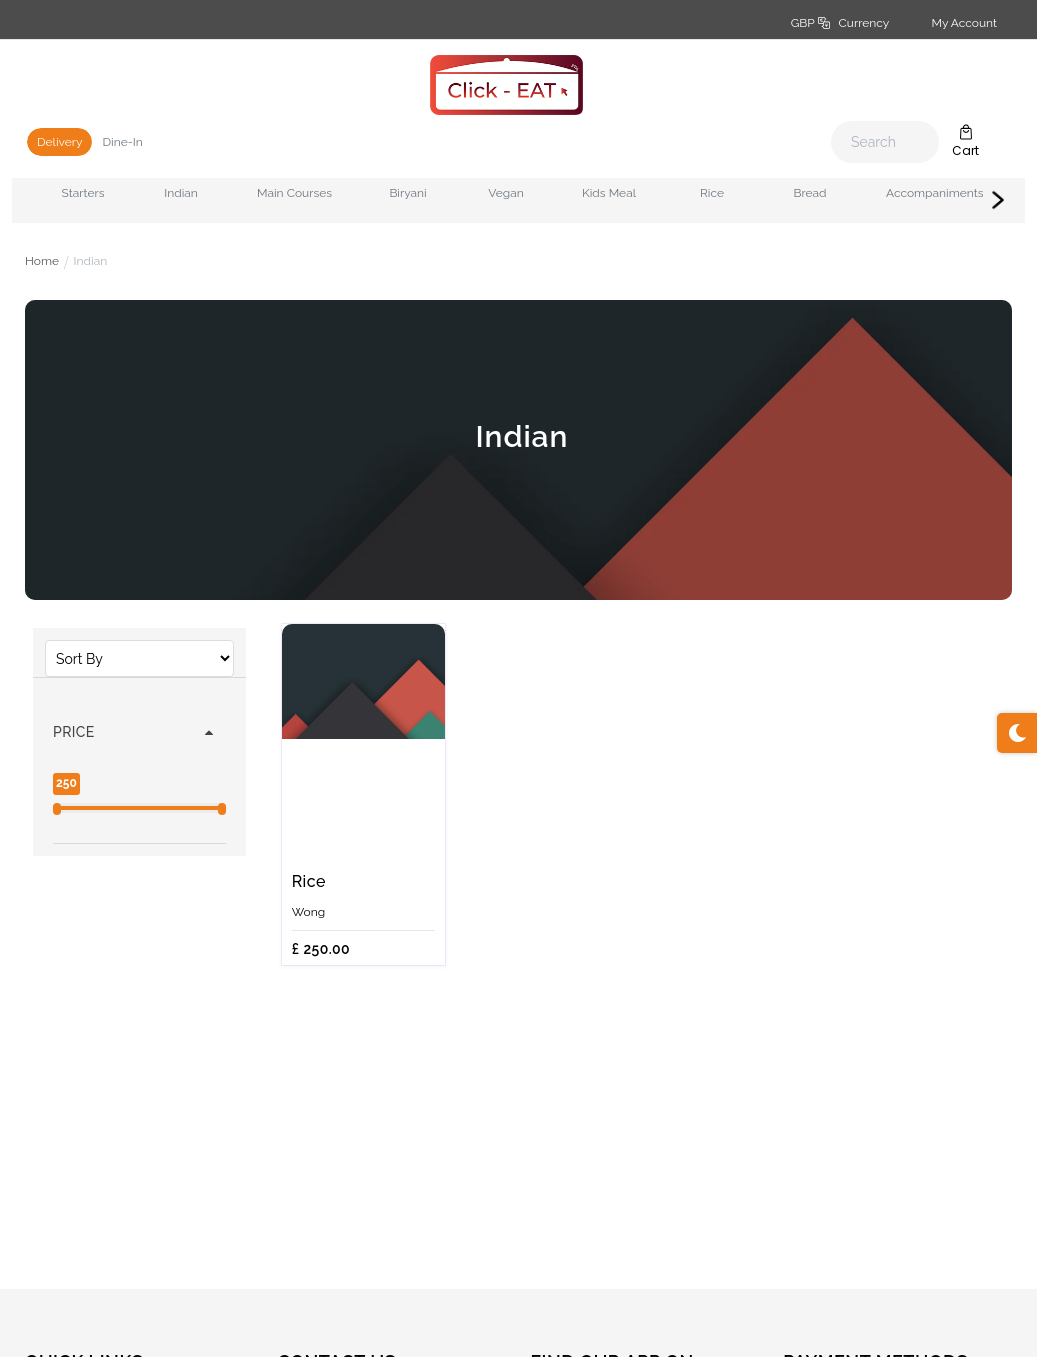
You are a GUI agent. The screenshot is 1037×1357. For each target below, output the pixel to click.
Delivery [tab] (59, 142)
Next (998, 200)
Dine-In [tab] (122, 142)
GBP (840, 23)
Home (42, 261)
